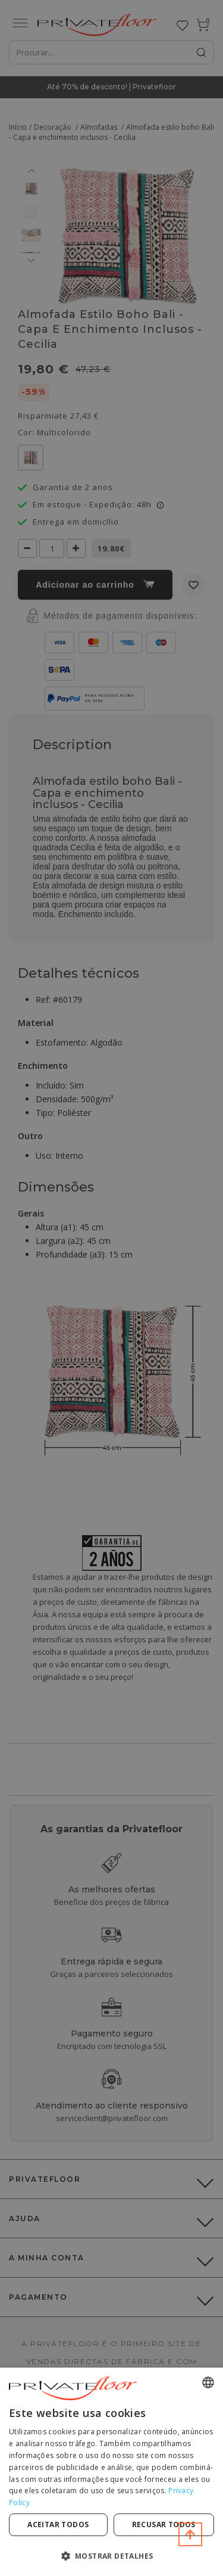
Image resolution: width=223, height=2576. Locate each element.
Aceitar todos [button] (58, 2524)
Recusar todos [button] (164, 2524)
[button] (111, 2555)
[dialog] (111, 2472)
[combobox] (208, 2382)
